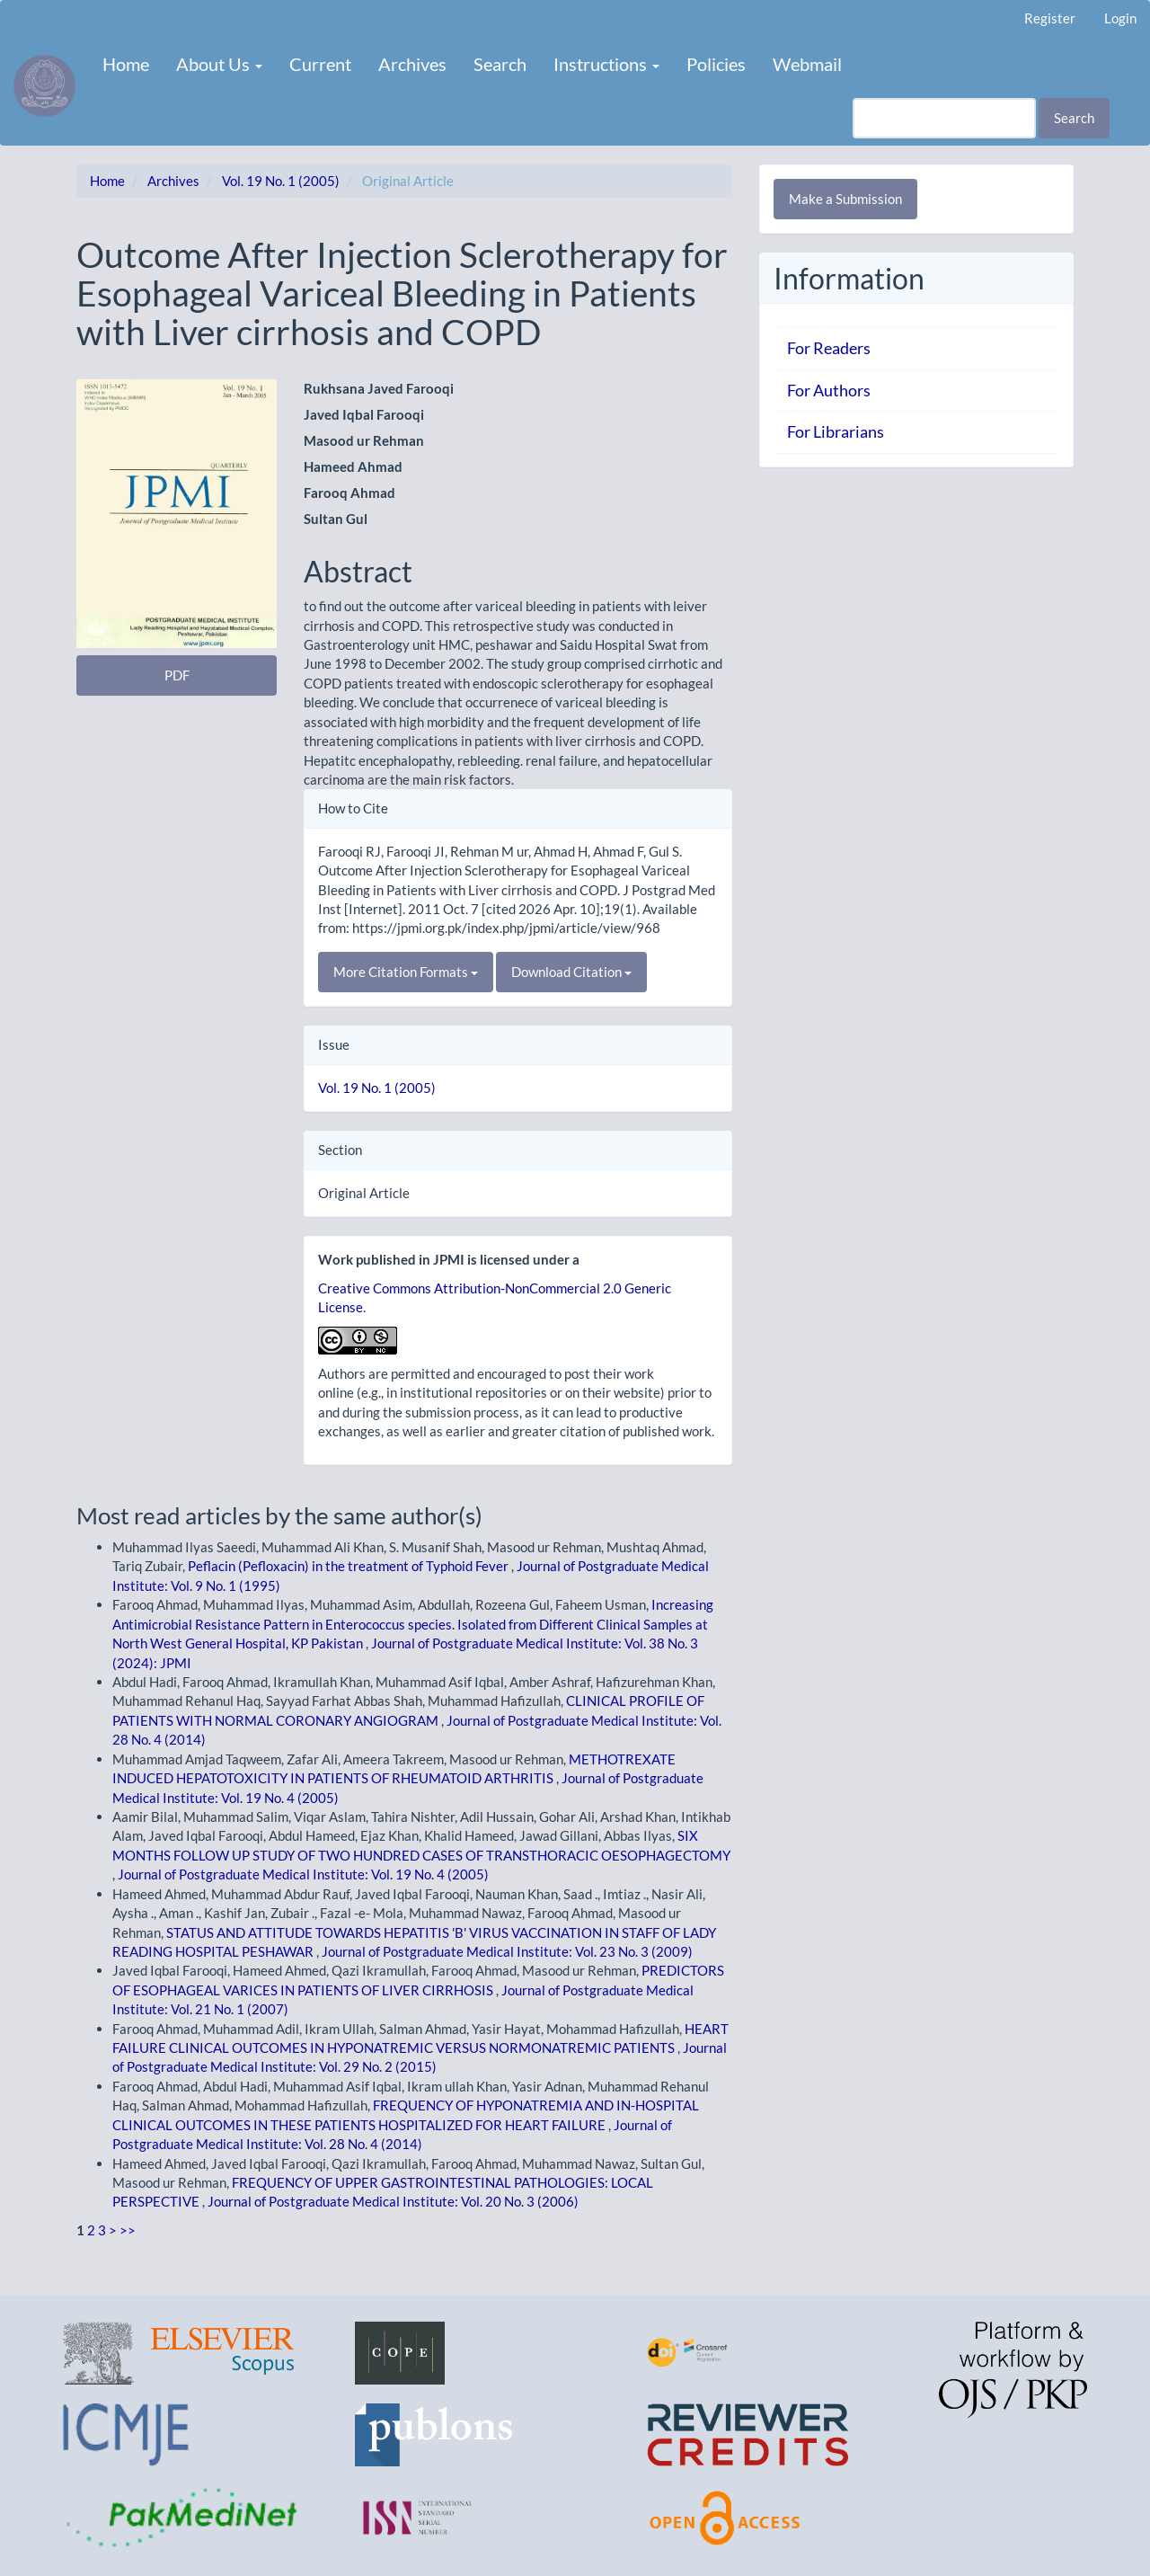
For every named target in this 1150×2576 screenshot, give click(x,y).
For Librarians (835, 431)
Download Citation (571, 972)
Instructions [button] (606, 64)
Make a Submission (845, 199)
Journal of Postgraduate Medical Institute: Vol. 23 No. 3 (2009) (507, 1951)
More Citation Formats (405, 972)
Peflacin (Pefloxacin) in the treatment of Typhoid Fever (349, 1566)
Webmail (807, 64)
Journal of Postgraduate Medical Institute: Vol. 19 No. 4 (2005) (303, 1874)
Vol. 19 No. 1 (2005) (281, 181)
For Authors (829, 390)
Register (1049, 18)
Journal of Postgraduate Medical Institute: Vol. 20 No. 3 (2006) (393, 2201)
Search (499, 64)
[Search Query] (944, 118)
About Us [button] (219, 64)
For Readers (829, 348)
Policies (716, 64)
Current (320, 64)
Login (1120, 18)
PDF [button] (177, 675)
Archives (412, 64)
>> (127, 2230)
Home (125, 64)
